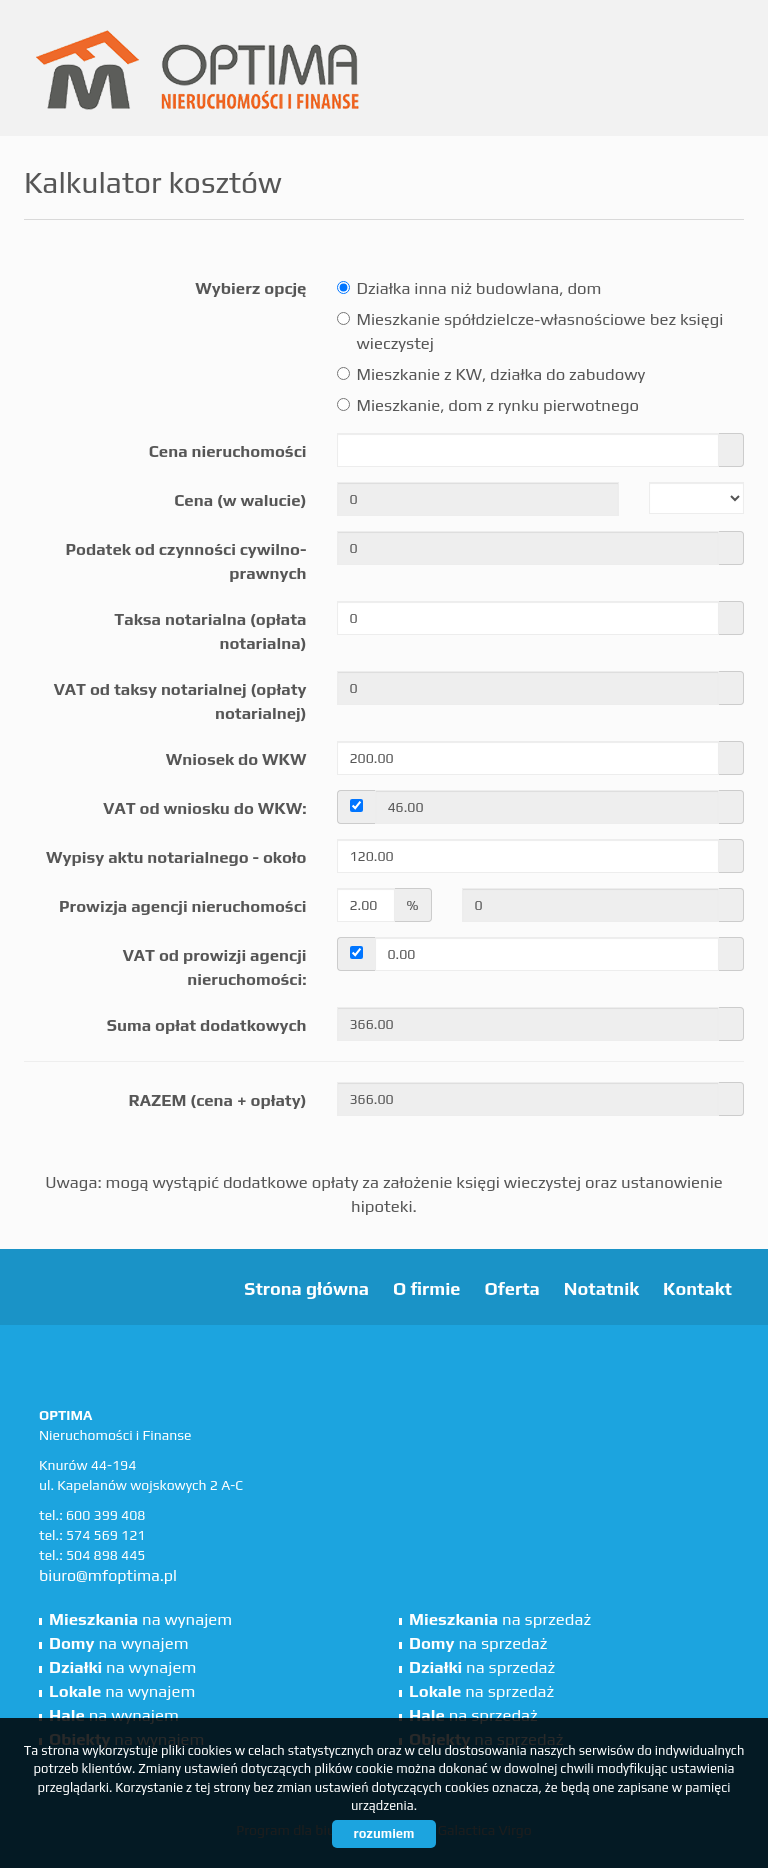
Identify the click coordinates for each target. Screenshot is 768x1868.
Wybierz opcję (250, 288)
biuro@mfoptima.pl (108, 1575)
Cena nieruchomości (228, 451)
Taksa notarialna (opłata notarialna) (210, 631)
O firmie (426, 1288)
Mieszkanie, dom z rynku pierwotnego (488, 405)
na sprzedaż (500, 1619)
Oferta (511, 1288)
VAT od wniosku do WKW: (204, 808)
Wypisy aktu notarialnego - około (176, 857)
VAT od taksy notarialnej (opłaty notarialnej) (180, 701)
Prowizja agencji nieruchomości (183, 906)
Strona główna (306, 1288)
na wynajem (140, 1619)
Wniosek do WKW (236, 759)
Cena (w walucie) (240, 500)
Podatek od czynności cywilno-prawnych (185, 561)
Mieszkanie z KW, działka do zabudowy (491, 374)
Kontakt (697, 1288)
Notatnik (601, 1288)
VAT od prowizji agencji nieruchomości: (215, 967)
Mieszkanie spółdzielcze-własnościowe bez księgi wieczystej (530, 331)
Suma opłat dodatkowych (207, 1025)
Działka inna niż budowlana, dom (469, 288)
